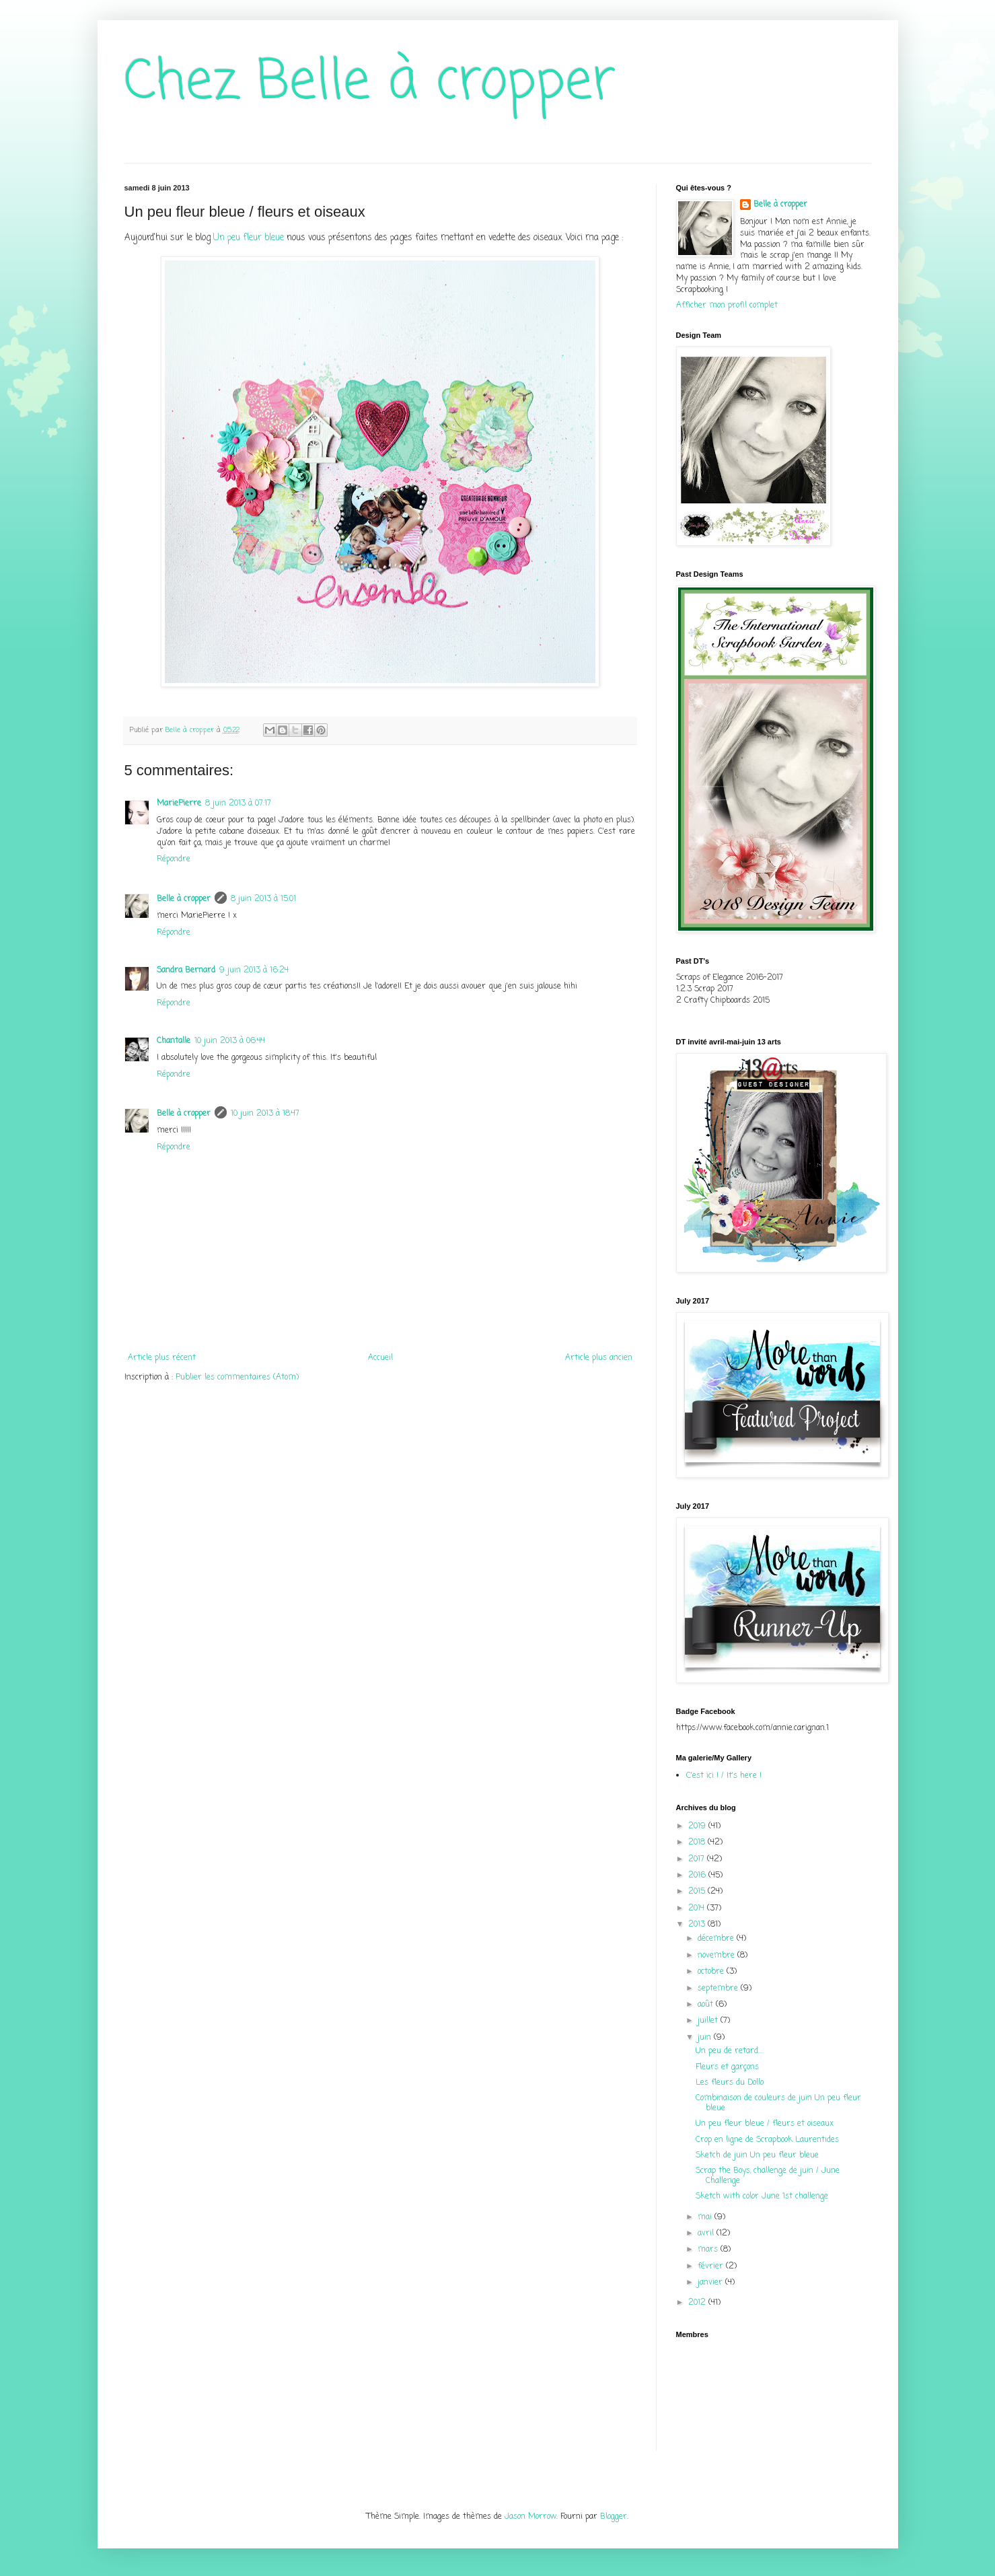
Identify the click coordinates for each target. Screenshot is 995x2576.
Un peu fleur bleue (248, 237)
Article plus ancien (598, 1358)
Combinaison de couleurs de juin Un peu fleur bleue (778, 2103)
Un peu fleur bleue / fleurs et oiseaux (765, 2124)
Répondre (173, 859)
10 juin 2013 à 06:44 (229, 1041)
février (712, 2266)
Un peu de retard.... (730, 2051)
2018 (698, 1842)
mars (709, 2250)
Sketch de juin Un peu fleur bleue (757, 2155)
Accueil (380, 1358)
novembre (717, 1955)
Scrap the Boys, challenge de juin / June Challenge (768, 2175)
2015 (698, 1892)
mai (706, 2217)
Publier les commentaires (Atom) (237, 1377)
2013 (698, 1925)
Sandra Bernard (186, 970)
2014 (697, 1908)
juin (706, 2038)
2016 (698, 1875)
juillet (709, 2021)
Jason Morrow (530, 2517)
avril (707, 2233)
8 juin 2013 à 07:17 (238, 803)
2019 (698, 1826)
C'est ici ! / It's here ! (724, 1776)
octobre (712, 1972)
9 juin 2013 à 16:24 (254, 970)
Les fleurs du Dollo (730, 2083)
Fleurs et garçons (727, 2067)
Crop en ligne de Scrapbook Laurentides (767, 2140)
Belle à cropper (184, 899)
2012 (698, 2303)
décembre (717, 1939)
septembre (719, 1988)
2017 (697, 1859)
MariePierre (179, 803)
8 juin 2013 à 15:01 (263, 899)
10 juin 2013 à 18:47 (265, 1114)
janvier (711, 2283)
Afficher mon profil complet (727, 305)
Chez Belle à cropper (370, 83)
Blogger (613, 2517)
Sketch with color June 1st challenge (762, 2196)
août (707, 2005)
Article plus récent (162, 1358)
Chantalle (173, 1041)
